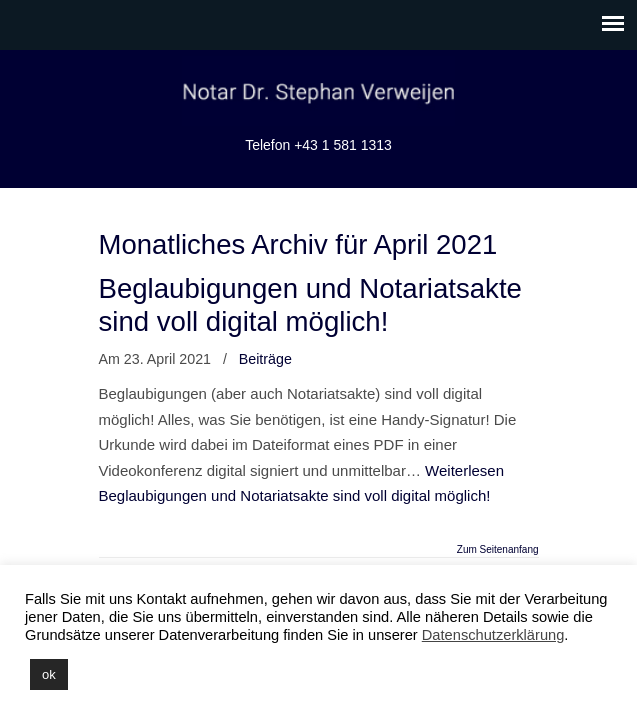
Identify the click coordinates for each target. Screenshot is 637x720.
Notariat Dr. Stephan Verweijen (319, 91)
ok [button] (49, 674)
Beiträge (265, 359)
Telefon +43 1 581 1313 (318, 145)
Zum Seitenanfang (498, 550)
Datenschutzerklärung (493, 635)
